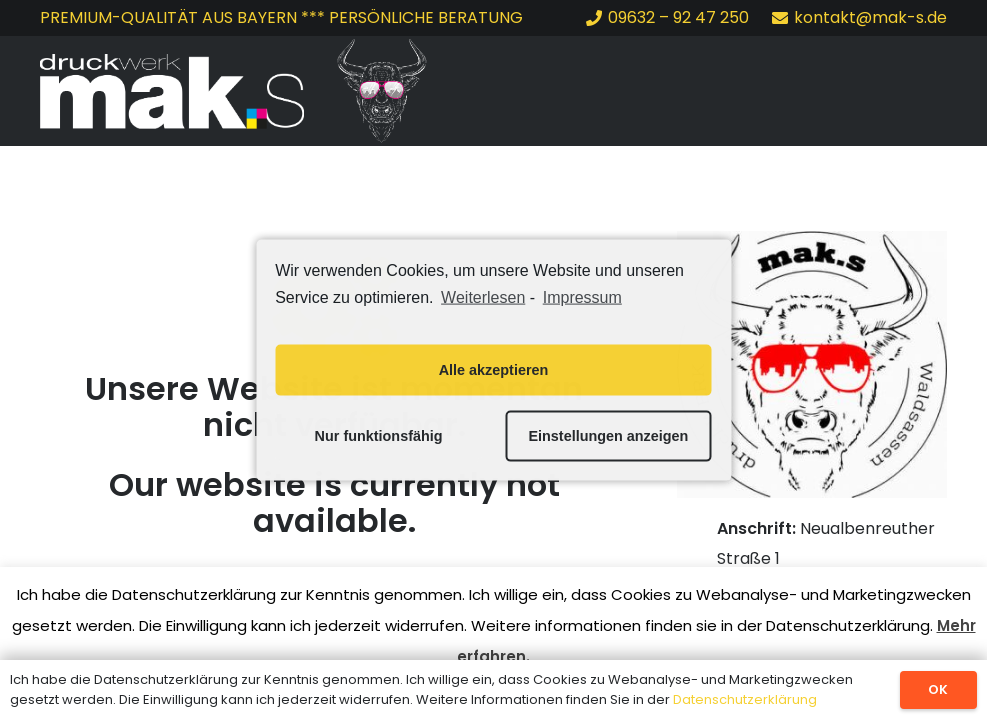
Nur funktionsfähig (379, 436)
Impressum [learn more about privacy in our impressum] (582, 297)
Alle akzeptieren (494, 370)
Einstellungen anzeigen (608, 436)
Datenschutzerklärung (745, 699)
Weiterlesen (483, 297)
